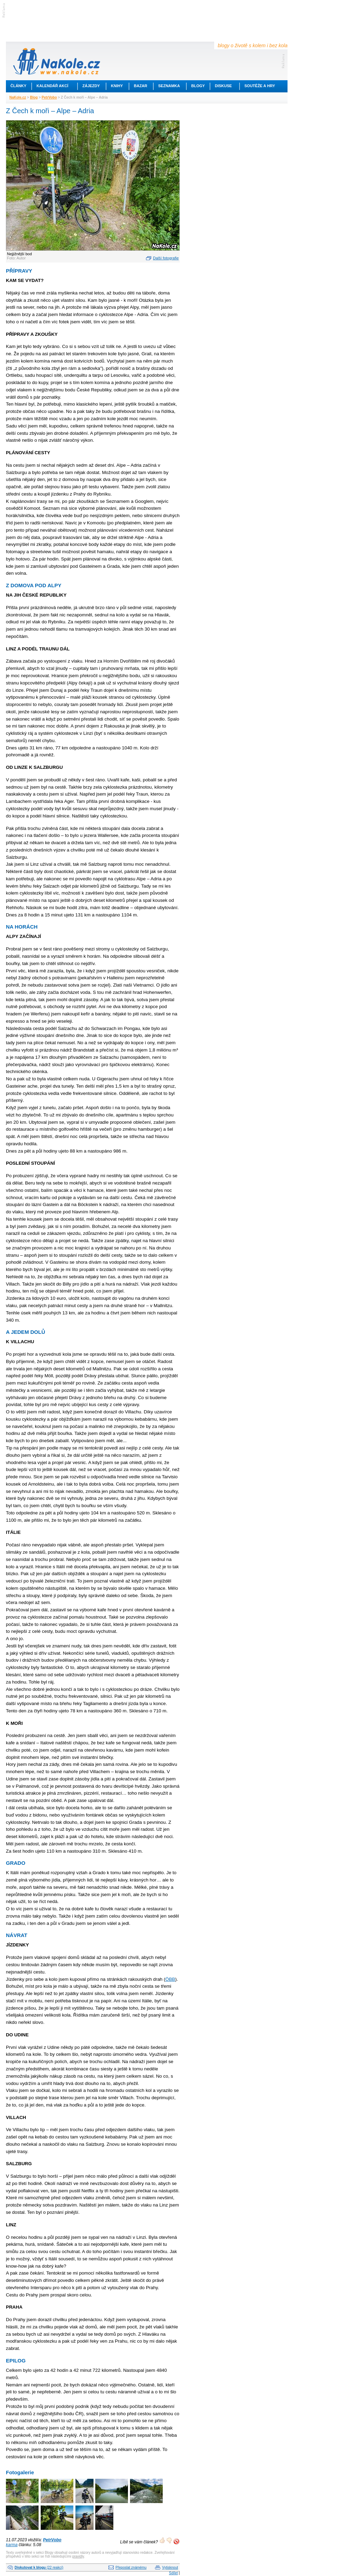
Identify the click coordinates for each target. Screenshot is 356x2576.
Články (18, 86)
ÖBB (170, 1979)
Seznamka (169, 86)
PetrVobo (49, 97)
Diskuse (223, 86)
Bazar (140, 86)
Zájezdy (91, 86)
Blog (34, 97)
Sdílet (173, 2573)
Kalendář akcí (52, 86)
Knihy (117, 86)
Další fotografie (166, 258)
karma (11, 2544)
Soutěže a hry (259, 86)
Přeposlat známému (130, 2567)
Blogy (198, 86)
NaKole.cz (17, 97)
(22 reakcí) (39, 2567)
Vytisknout (170, 2567)
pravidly (78, 2556)
